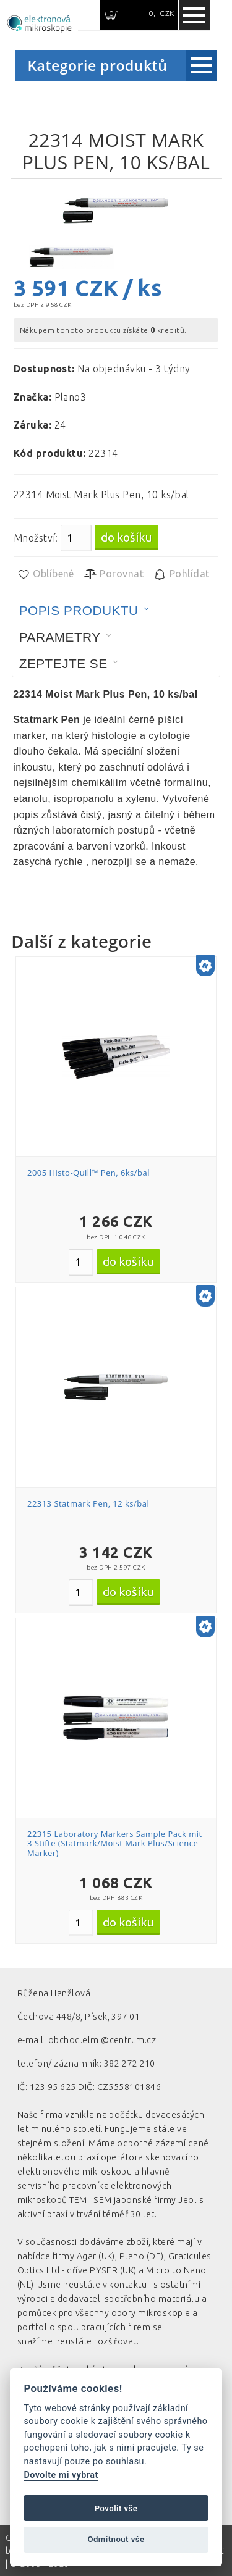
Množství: (36, 537)
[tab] (84, 610)
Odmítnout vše (115, 2539)
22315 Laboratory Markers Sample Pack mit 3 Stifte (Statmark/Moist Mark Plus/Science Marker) (114, 1843)
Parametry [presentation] (60, 637)
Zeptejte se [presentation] (63, 663)
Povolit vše (116, 2508)
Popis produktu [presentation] (79, 610)
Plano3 (70, 397)
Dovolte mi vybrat (61, 2475)
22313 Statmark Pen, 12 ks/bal (88, 1503)
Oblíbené (45, 574)
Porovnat (114, 574)
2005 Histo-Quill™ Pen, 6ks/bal (88, 1172)
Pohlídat (181, 574)
